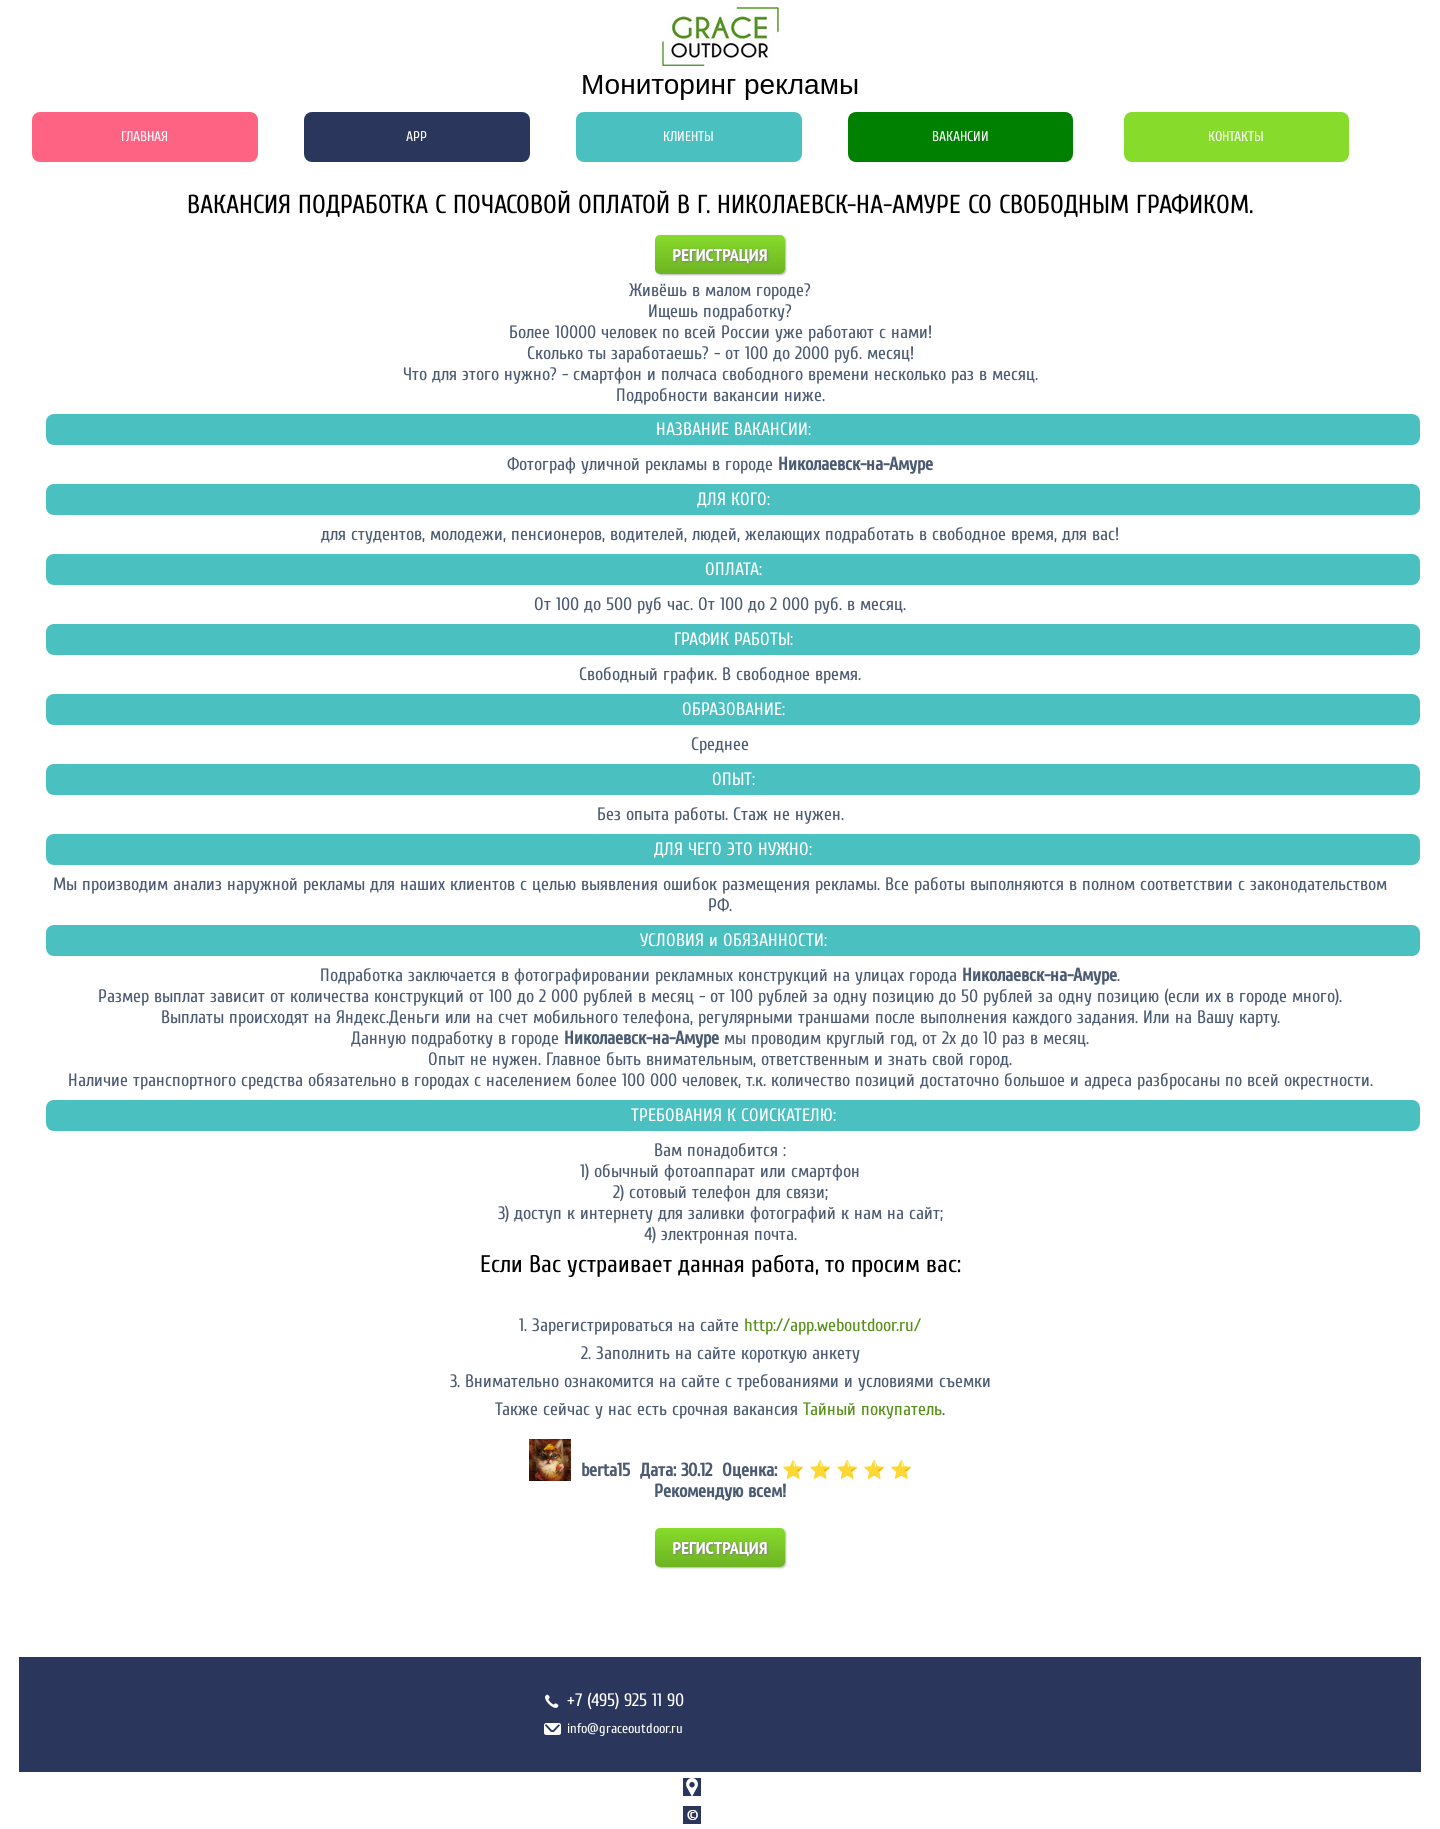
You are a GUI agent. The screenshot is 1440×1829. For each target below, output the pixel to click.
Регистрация (720, 254)
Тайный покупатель (872, 1409)
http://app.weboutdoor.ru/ (832, 1325)
